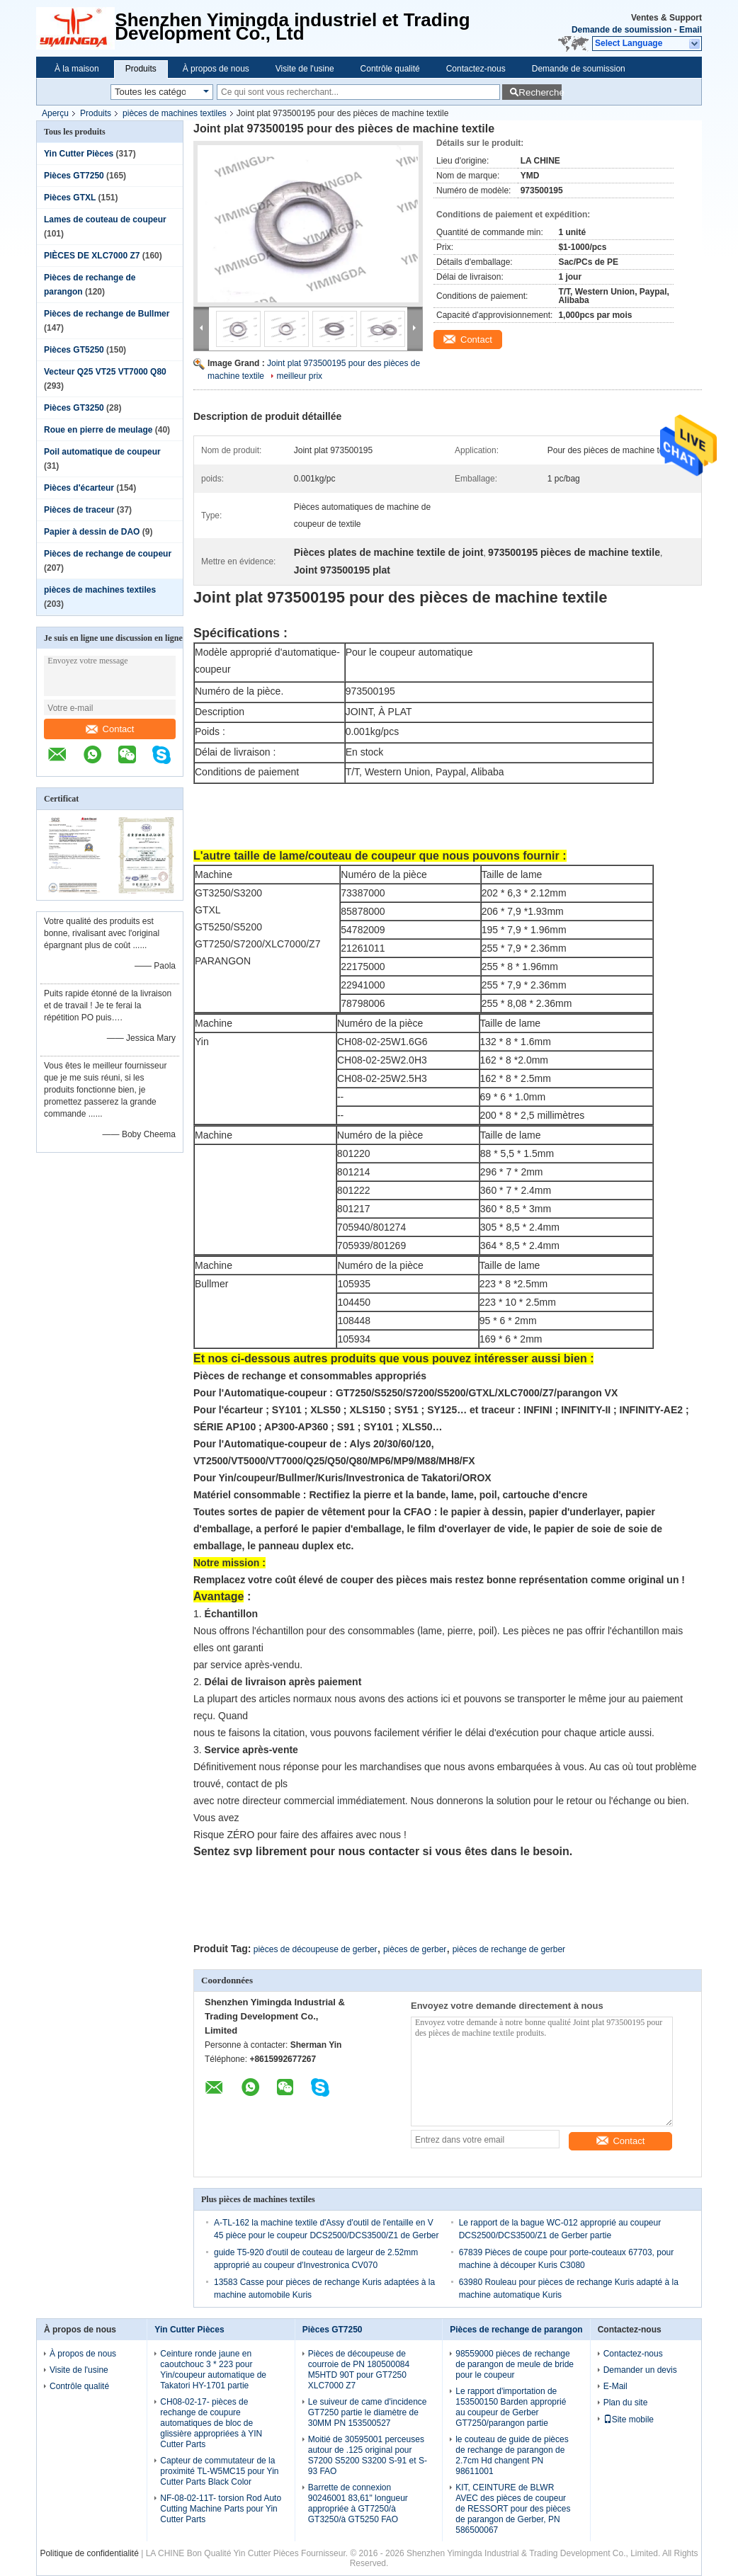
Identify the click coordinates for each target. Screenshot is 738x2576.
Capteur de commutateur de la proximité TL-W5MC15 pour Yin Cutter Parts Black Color (219, 2471)
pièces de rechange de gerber (509, 1949)
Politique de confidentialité (89, 2553)
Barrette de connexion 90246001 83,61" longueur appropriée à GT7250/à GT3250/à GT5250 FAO (358, 2503)
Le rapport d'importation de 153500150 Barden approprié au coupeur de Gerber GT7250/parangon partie (510, 2407)
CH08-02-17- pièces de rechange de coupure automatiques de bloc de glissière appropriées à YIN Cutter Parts (211, 2423)
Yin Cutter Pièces (78, 154)
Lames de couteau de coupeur (105, 219)
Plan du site (625, 2402)
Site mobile (628, 2419)
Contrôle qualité (390, 69)
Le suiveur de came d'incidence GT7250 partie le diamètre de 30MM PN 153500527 (367, 2412)
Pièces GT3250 (74, 408)
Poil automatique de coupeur (102, 452)
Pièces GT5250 (74, 350)
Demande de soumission (621, 30)
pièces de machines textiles (175, 113)
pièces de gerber (414, 1949)
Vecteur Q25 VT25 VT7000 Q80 (105, 372)
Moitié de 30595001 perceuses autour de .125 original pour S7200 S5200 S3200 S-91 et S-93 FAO (367, 2455)
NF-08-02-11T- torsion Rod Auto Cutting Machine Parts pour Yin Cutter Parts (220, 2508)
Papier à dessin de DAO (92, 532)
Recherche (540, 92)
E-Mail (615, 2386)
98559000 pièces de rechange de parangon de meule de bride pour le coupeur (514, 2364)
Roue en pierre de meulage (98, 430)
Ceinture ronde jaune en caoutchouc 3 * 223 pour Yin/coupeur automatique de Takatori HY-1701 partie (213, 2369)
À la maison (77, 69)
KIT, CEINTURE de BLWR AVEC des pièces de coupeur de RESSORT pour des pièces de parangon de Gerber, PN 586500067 (512, 2509)
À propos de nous (216, 69)
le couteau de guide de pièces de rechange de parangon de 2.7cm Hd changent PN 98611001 (511, 2455)
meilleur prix (299, 376)
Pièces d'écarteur (79, 488)
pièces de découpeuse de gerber (315, 1949)
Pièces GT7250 (74, 176)
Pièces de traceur (79, 510)
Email (690, 30)
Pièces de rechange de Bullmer (106, 314)
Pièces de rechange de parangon (516, 2330)
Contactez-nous (476, 69)
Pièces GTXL (70, 198)
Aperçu (55, 113)
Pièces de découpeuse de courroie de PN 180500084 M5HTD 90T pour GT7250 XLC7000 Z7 (358, 2369)
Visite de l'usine (305, 69)
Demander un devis (640, 2370)
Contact (110, 729)
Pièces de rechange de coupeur (107, 554)
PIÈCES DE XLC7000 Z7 (92, 256)
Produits (141, 69)
